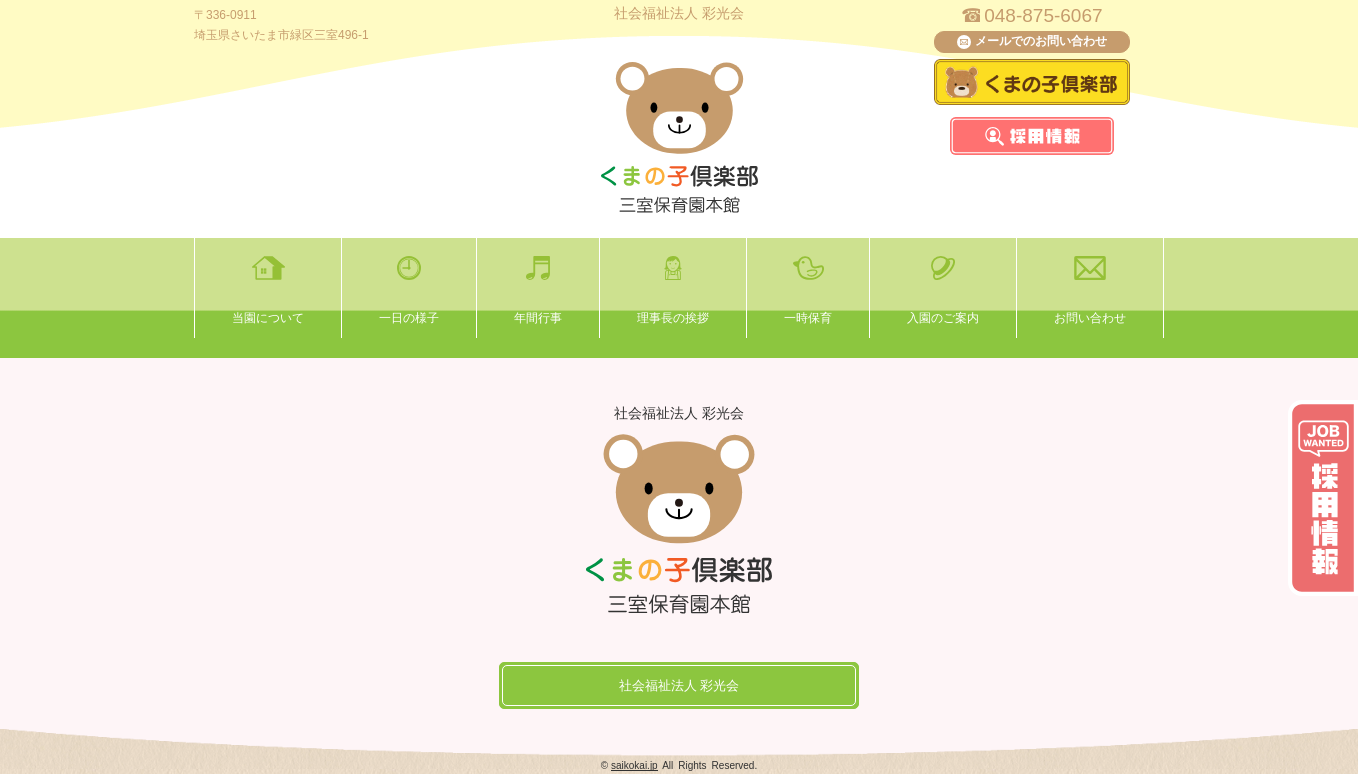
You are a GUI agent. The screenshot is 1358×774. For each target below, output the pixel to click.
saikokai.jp (634, 765)
